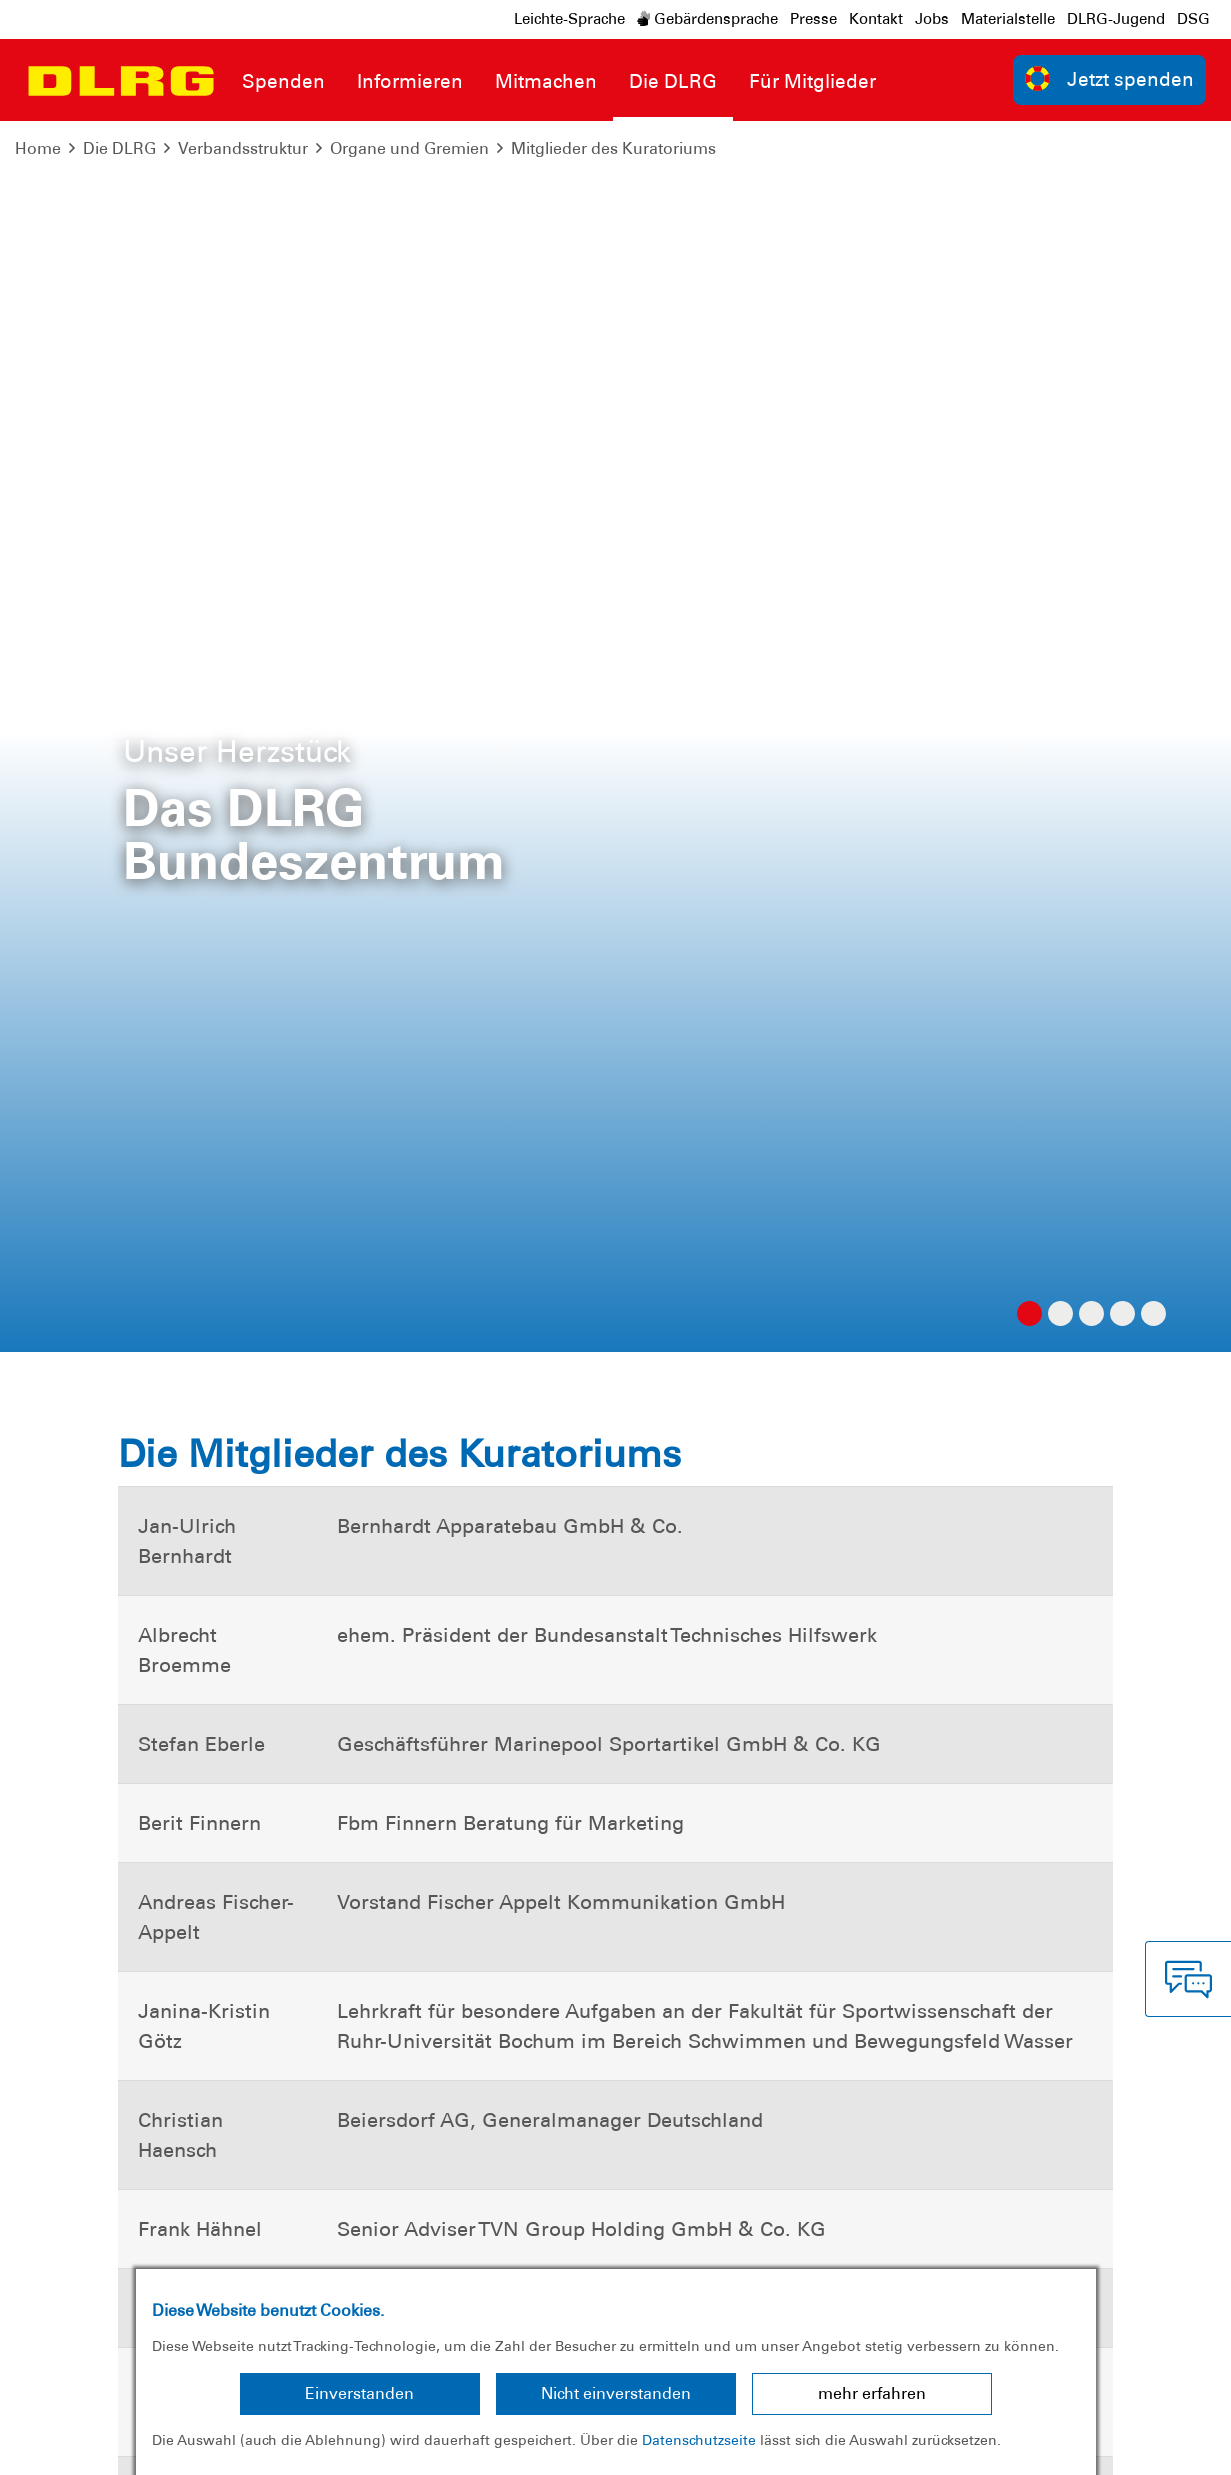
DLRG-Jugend (1116, 19)
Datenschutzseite (699, 2440)
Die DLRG (119, 148)
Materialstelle (1008, 19)
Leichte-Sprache (569, 19)
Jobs (932, 19)
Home (38, 148)
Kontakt (876, 19)
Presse (813, 19)
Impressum (65, 2444)
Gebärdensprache (707, 19)
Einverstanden (359, 2393)
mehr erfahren (872, 2393)
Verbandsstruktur (243, 148)
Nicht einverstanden (616, 2393)
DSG (1193, 19)
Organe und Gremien (409, 148)
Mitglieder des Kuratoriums (613, 148)
